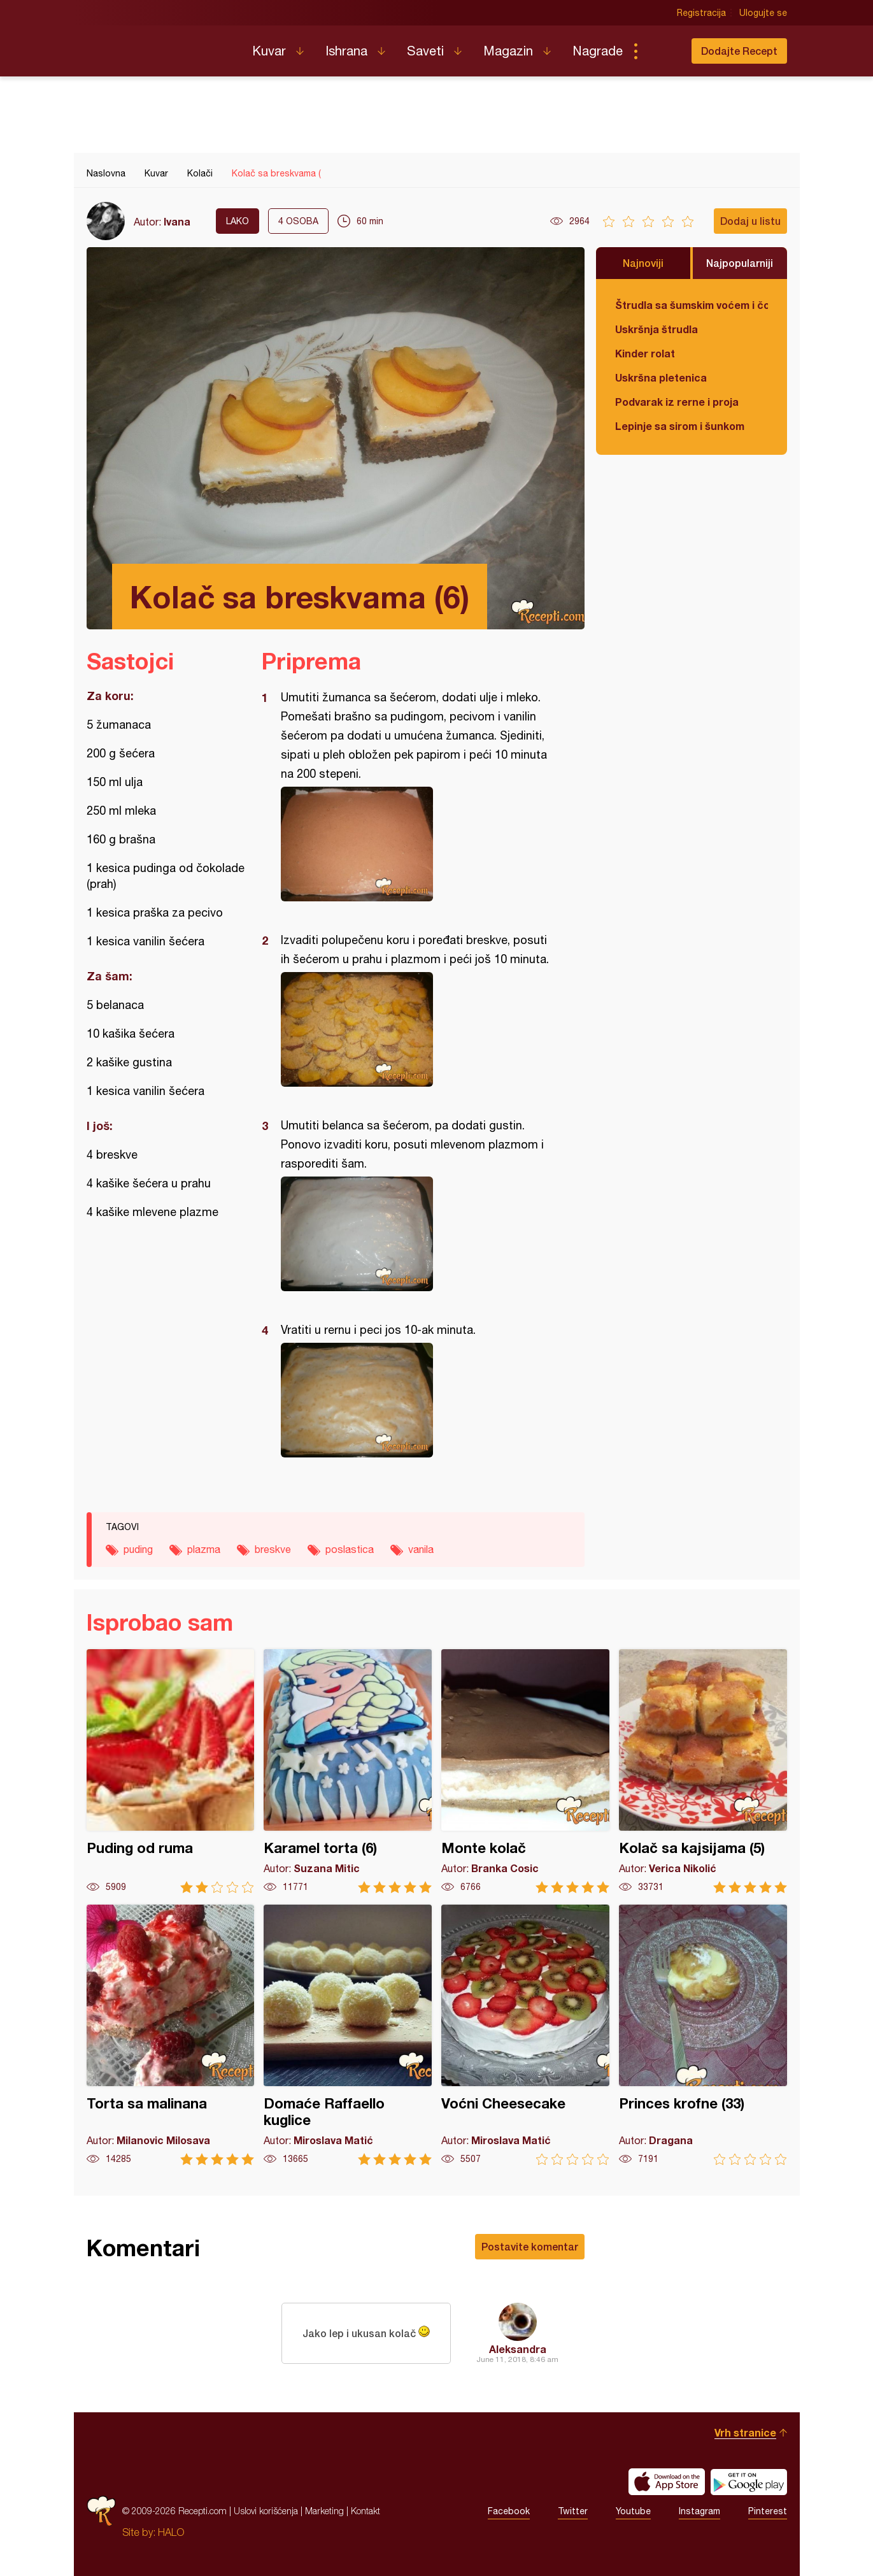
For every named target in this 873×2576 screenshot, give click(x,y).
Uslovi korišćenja (266, 2510)
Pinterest (767, 2511)
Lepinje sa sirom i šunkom (679, 426)
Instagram (699, 2511)
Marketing (324, 2510)
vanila (421, 1549)
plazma (203, 1549)
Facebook (509, 2511)
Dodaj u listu (750, 221)
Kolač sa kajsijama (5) (703, 1771)
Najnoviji (643, 263)
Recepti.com (160, 46)
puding (138, 1549)
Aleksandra (517, 2349)
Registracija (701, 13)
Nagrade (597, 50)
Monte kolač (525, 1771)
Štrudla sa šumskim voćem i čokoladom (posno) (691, 305)
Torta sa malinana (171, 2035)
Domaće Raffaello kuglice (348, 2035)
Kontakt (365, 2510)
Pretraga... (661, 51)
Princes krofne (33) (703, 2035)
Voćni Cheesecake (525, 2035)
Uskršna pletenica (661, 377)
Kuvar (269, 50)
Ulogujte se (763, 13)
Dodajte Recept (739, 51)
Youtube (633, 2511)
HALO (171, 2532)
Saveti (425, 50)
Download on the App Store (666, 2481)
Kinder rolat (645, 353)
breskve (273, 1549)
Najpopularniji (739, 263)
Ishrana (346, 50)
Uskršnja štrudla (656, 329)
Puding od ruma (171, 1771)
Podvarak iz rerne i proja (677, 402)
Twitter (573, 2511)
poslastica (349, 1549)
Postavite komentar (529, 2246)
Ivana (177, 221)
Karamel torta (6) (348, 1771)
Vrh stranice (745, 2432)
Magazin (508, 50)
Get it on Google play (749, 2481)
